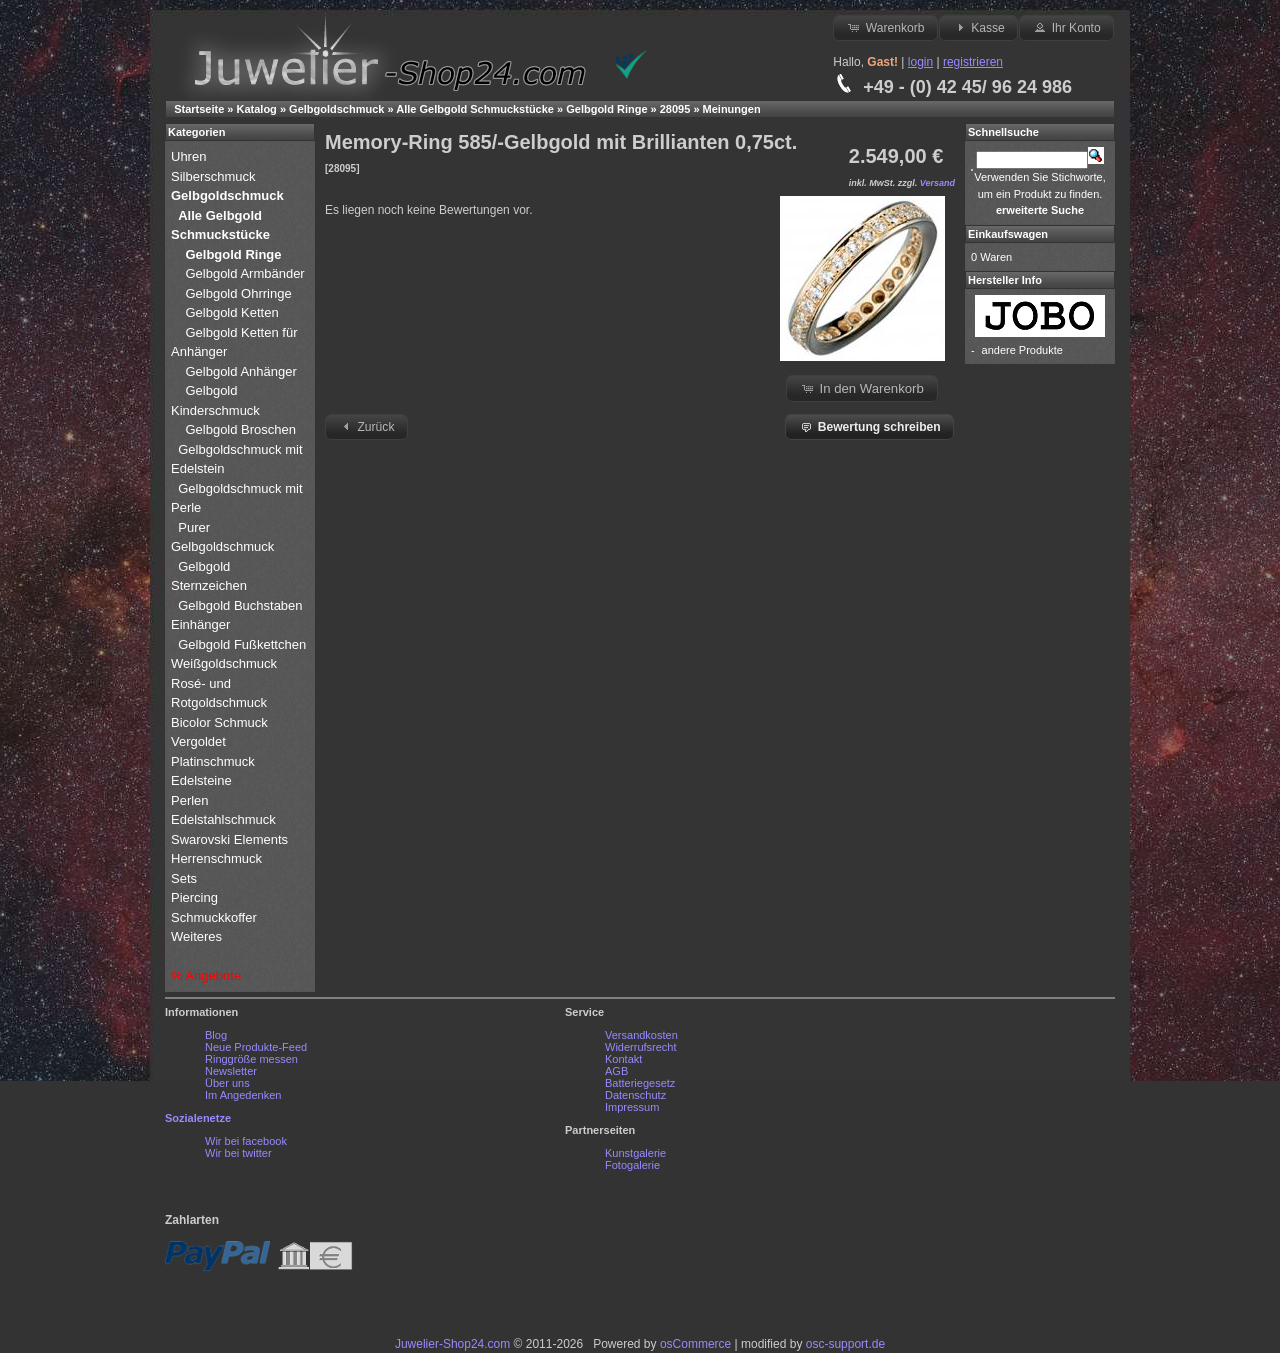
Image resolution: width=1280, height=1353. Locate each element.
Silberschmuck (215, 176)
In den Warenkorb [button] (862, 388)
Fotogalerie (632, 1165)
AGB (616, 1071)
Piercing (194, 897)
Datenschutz (635, 1095)
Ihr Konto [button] (1066, 27)
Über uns (227, 1083)
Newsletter (231, 1071)
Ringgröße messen (251, 1059)
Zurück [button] (366, 426)
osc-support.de (845, 1344)
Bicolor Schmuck (221, 722)
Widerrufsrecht (641, 1047)
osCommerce (695, 1344)
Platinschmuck (214, 761)
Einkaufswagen (1008, 234)
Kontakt (623, 1059)
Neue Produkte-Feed (256, 1047)
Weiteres (198, 936)
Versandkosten (641, 1035)
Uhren (190, 156)
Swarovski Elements (229, 839)
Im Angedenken (243, 1095)
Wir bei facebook (246, 1141)
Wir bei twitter (238, 1153)
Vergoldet (200, 741)
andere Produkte (1022, 350)
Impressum (632, 1107)
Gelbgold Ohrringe (238, 293)
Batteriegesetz (640, 1083)
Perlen (191, 800)
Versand (937, 183)
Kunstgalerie (635, 1153)
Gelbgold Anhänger (240, 371)
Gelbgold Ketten (231, 312)
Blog (216, 1035)
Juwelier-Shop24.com (452, 1344)
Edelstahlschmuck (223, 819)
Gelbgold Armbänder (244, 273)
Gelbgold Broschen (240, 429)
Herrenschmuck (218, 858)
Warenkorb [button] (885, 27)
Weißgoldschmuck (226, 663)
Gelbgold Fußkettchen (242, 644)
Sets (184, 878)
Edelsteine (203, 780)
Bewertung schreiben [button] (869, 426)
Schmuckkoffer (214, 917)
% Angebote (206, 975)
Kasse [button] (978, 27)
